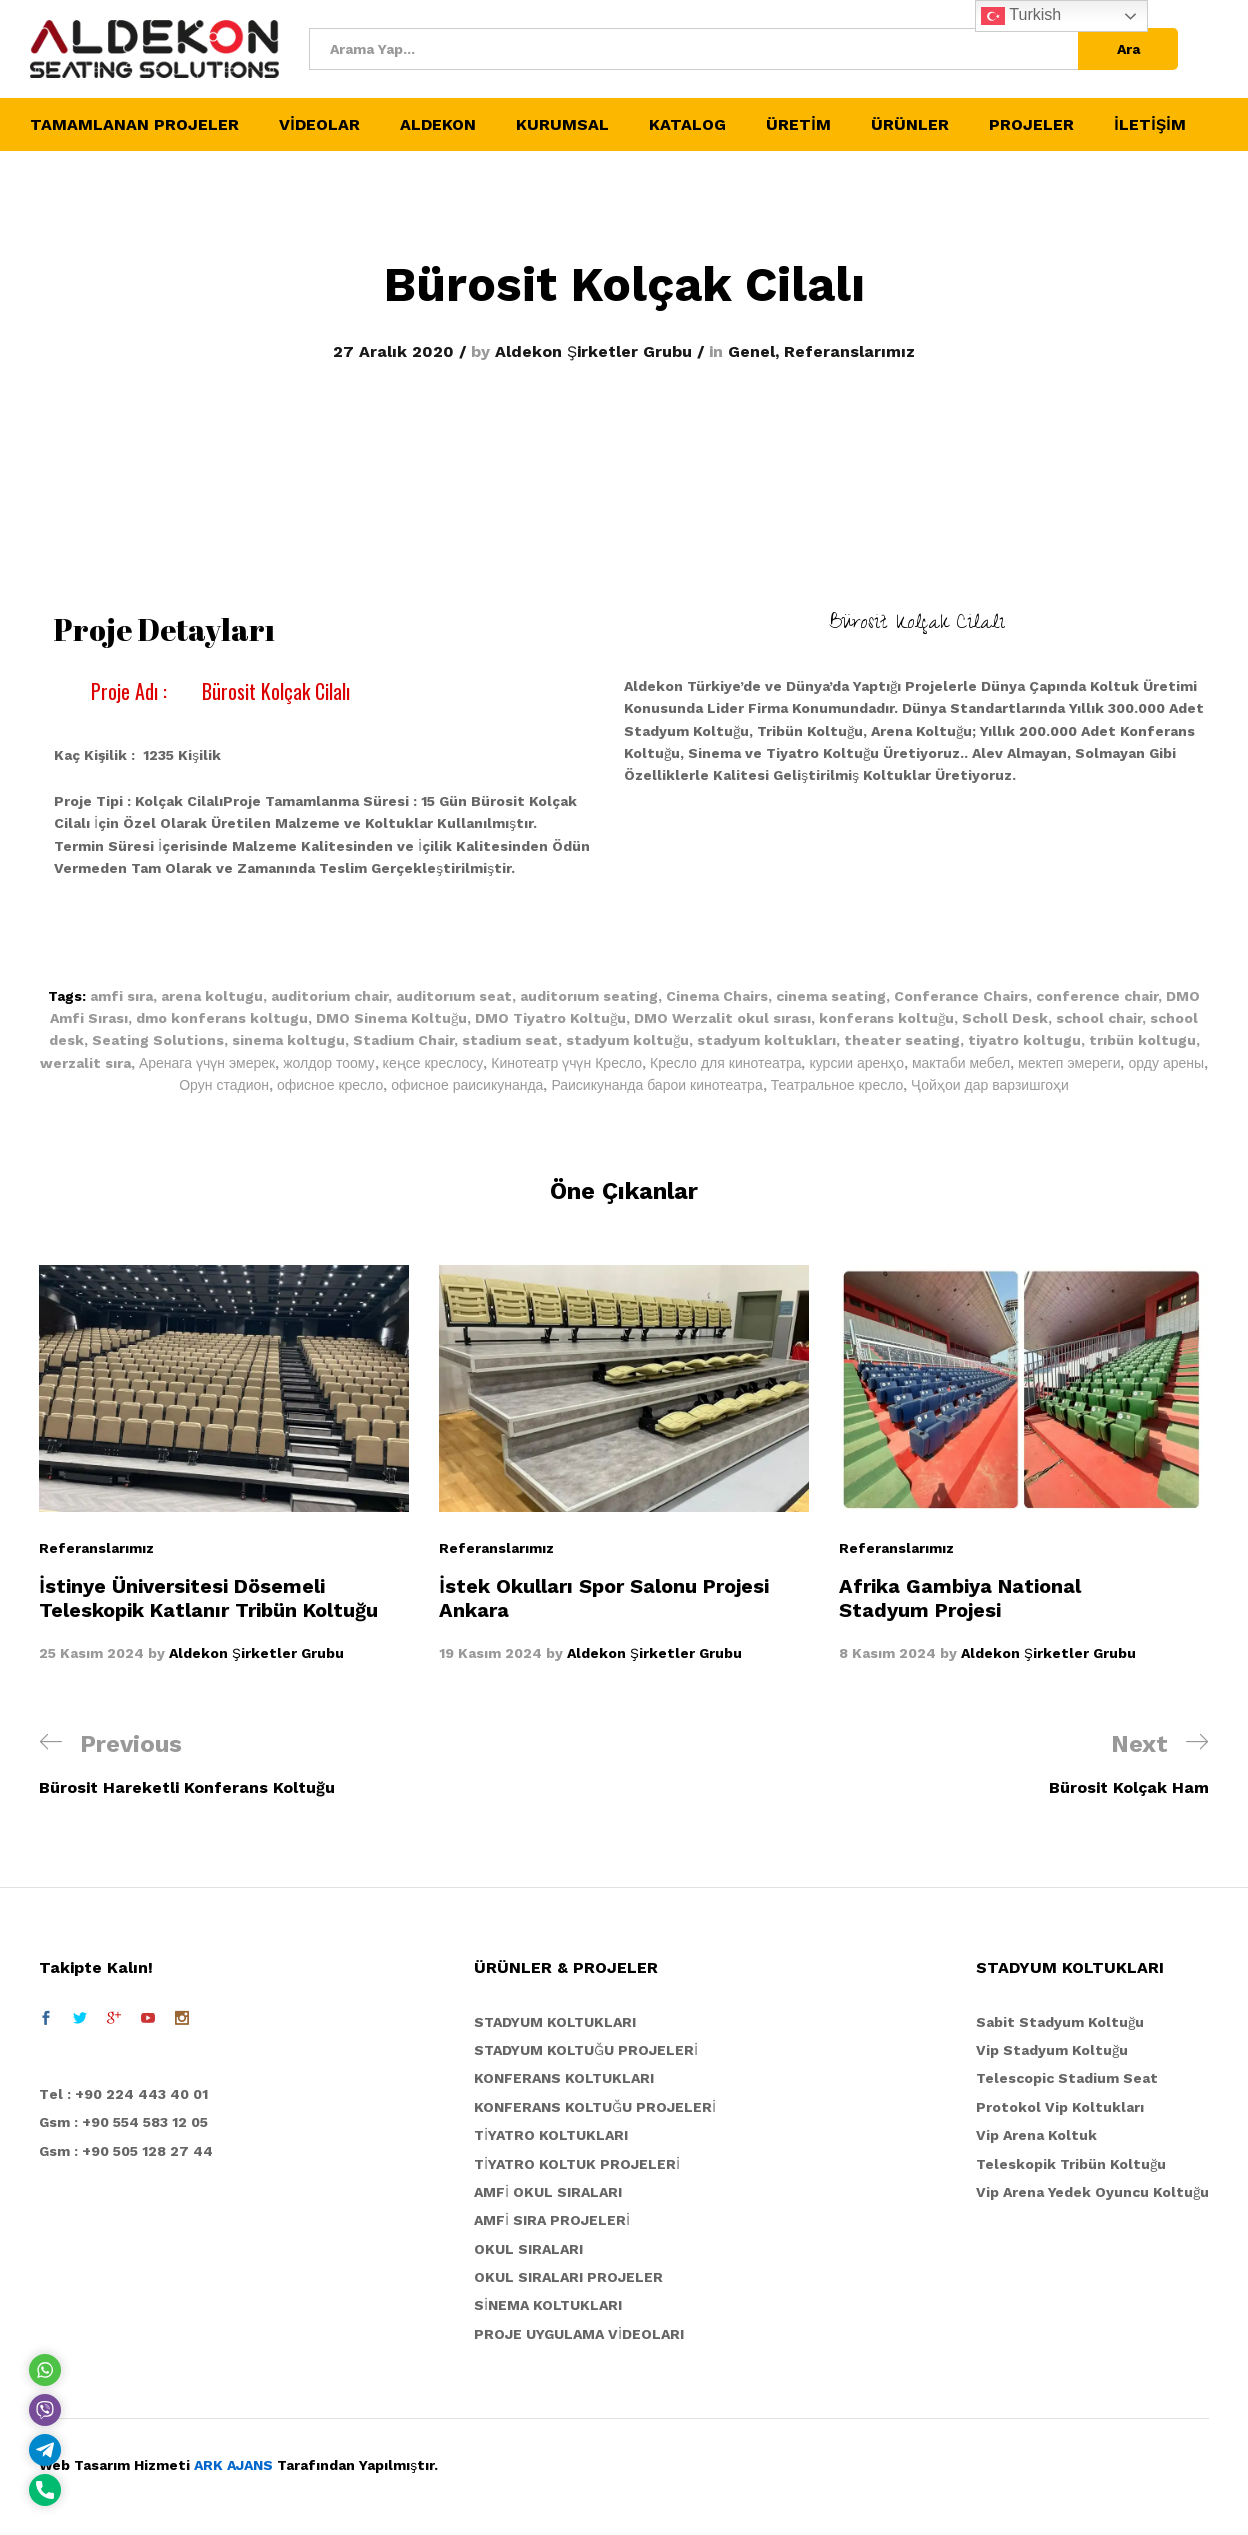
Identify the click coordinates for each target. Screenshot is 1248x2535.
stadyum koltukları (766, 1040)
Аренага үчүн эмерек (207, 1063)
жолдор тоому (328, 1063)
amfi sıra (121, 996)
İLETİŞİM (1150, 125)
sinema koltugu (288, 1040)
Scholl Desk (1005, 1018)
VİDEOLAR (319, 125)
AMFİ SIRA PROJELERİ (552, 2220)
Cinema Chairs (717, 996)
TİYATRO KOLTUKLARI (551, 2135)
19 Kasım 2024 (490, 1653)
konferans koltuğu (886, 1018)
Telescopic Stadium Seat (1067, 2078)
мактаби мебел (961, 1063)
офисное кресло (330, 1085)
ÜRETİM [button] (798, 125)
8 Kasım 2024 (887, 1653)
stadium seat (510, 1040)
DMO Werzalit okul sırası (722, 1018)
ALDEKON (438, 125)
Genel (751, 351)
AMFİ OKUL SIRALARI (548, 2192)
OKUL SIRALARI (528, 2249)
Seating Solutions (158, 1040)
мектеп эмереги (1069, 1063)
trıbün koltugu (1142, 1040)
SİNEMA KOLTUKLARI (548, 2305)
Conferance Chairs (961, 996)
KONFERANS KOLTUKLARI (564, 2078)
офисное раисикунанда (467, 1085)
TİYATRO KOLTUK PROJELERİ (577, 2164)
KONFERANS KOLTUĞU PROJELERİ (595, 2107)
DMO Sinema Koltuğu (391, 1018)
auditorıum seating (589, 996)
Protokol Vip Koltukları (1060, 2107)
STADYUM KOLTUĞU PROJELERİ (586, 2050)
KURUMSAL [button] (562, 125)
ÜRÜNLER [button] (910, 125)
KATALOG (687, 125)
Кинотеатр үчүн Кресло (566, 1063)
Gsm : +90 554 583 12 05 (123, 2122)
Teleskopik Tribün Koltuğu (1071, 2164)
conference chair (1097, 996)
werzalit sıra (85, 1063)
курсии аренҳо (856, 1063)
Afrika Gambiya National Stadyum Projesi (960, 1598)
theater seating (902, 1040)
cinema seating (831, 996)
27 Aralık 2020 (393, 351)
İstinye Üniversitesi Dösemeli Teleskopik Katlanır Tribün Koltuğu (208, 1598)
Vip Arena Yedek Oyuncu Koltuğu (1092, 2192)
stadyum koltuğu (627, 1040)
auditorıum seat (454, 996)
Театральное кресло (837, 1085)
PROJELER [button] (1031, 125)
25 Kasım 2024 (91, 1653)
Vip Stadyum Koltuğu (1052, 2050)
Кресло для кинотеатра (725, 1063)
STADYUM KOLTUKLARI (555, 2022)
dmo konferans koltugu (222, 1018)
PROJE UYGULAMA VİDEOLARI (579, 2334)
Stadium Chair (403, 1040)
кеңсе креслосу (433, 1063)
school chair (1099, 1018)
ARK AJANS (233, 2465)
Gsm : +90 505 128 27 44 (126, 2151)
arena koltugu (212, 996)
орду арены (1166, 1063)
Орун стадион (224, 1085)
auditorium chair (329, 996)
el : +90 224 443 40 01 (128, 2094)
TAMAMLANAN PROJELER (134, 125)
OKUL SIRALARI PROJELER (568, 2277)
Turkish (1021, 16)
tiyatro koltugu (1024, 1040)
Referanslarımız (849, 351)
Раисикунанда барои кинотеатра (656, 1085)
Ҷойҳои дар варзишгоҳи (990, 1085)
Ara (1128, 49)
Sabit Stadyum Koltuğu (1060, 2022)
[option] (224, 1464)
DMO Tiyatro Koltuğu (550, 1018)
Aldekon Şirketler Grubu (593, 351)
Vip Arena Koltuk (1036, 2135)
